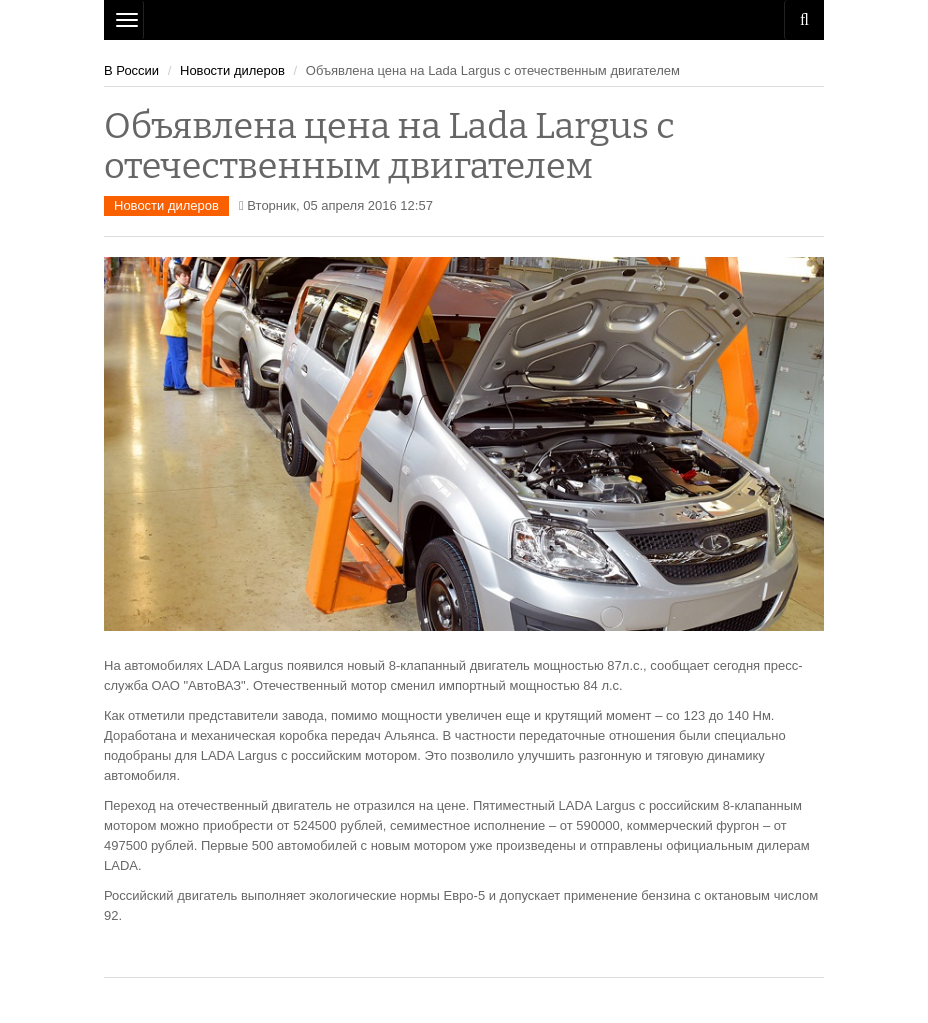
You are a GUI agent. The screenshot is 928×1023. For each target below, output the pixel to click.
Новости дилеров (232, 70)
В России (131, 70)
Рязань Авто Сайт (464, 20)
